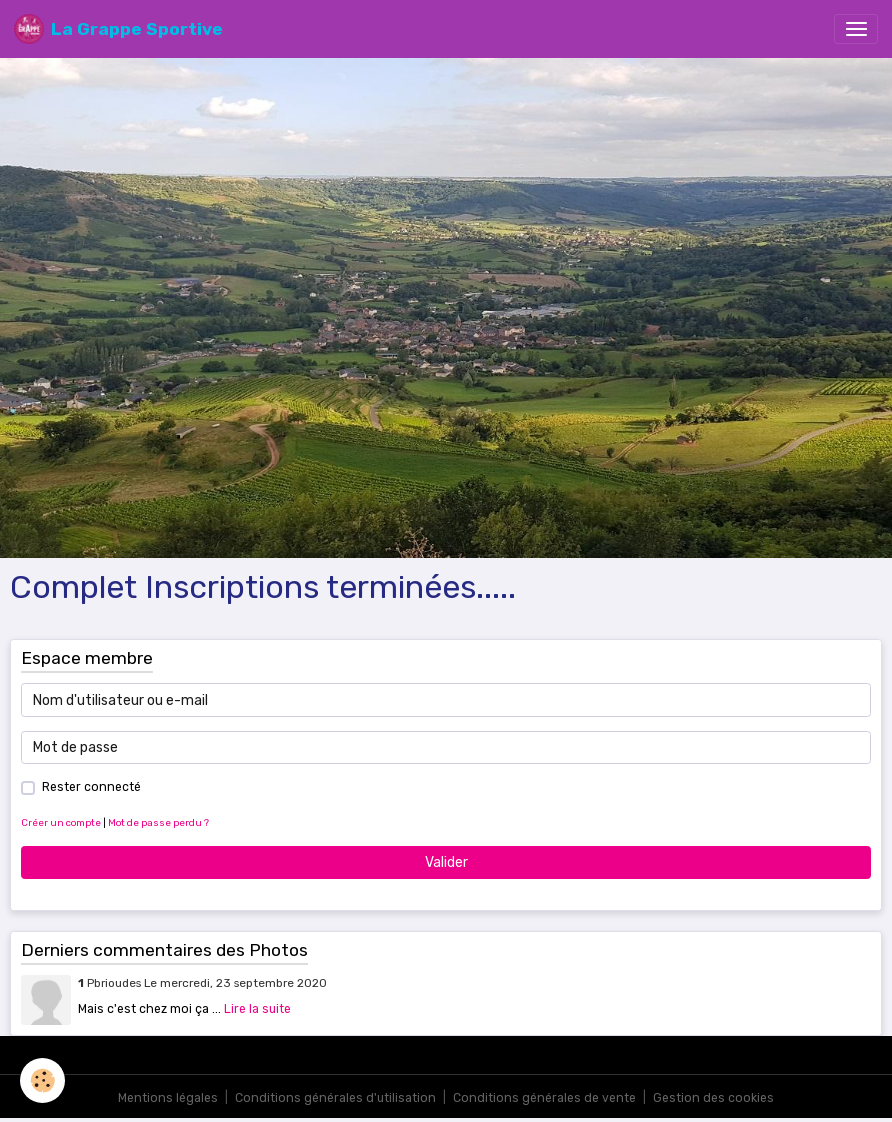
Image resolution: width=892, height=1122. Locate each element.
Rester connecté (91, 787)
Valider (446, 862)
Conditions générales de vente (544, 1098)
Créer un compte (61, 822)
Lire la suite (257, 1009)
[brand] (118, 29)
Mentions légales (168, 1098)
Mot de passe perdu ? (158, 822)
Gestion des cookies (713, 1098)
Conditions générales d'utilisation (335, 1098)
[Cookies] (42, 1080)
